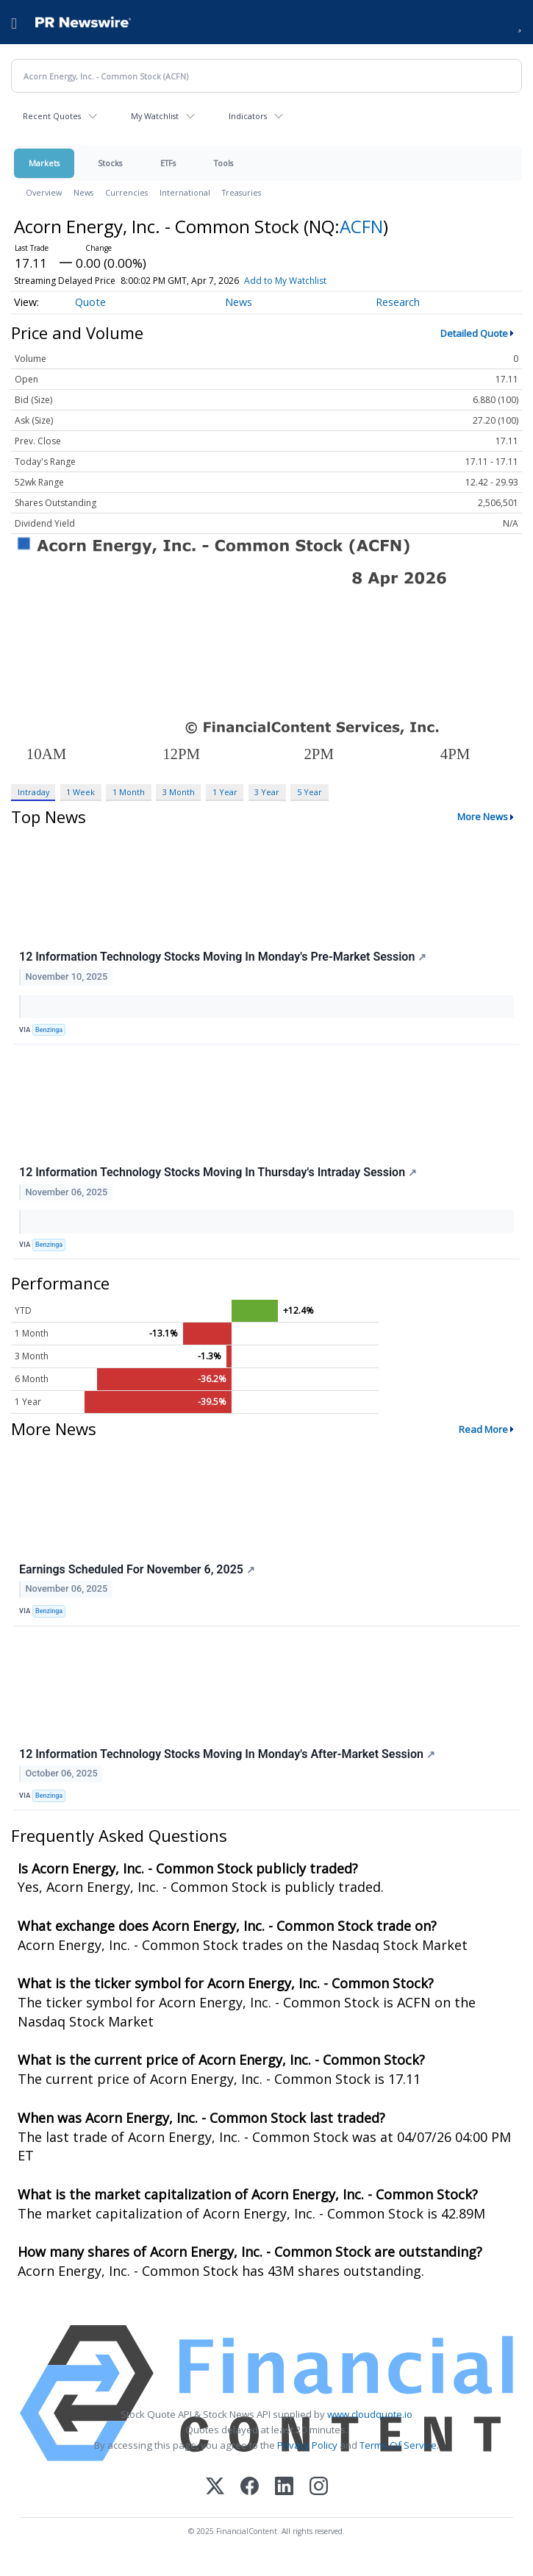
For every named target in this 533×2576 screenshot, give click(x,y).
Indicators (248, 115)
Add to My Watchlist (285, 280)
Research (398, 302)
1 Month (128, 791)
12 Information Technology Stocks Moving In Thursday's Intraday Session (218, 1172)
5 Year (309, 791)
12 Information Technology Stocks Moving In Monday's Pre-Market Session (222, 957)
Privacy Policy (307, 2445)
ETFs (168, 162)
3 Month (178, 791)
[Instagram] (319, 2487)
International (185, 192)
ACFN (361, 226)
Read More (483, 1429)
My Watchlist (155, 115)
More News (482, 816)
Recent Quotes (52, 115)
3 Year (266, 791)
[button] (519, 22)
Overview (44, 192)
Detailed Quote (474, 333)
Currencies (126, 192)
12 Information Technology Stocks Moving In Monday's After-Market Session (227, 1754)
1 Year (224, 791)
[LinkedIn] (284, 2487)
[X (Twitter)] (215, 2487)
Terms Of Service (398, 2445)
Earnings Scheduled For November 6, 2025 (137, 1569)
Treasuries (241, 192)
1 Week (80, 791)
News (83, 192)
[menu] (14, 22)
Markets (44, 162)
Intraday (33, 791)
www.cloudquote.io (369, 2414)
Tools (223, 162)
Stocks (110, 162)
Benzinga (48, 1029)
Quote (90, 302)
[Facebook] (250, 2487)
